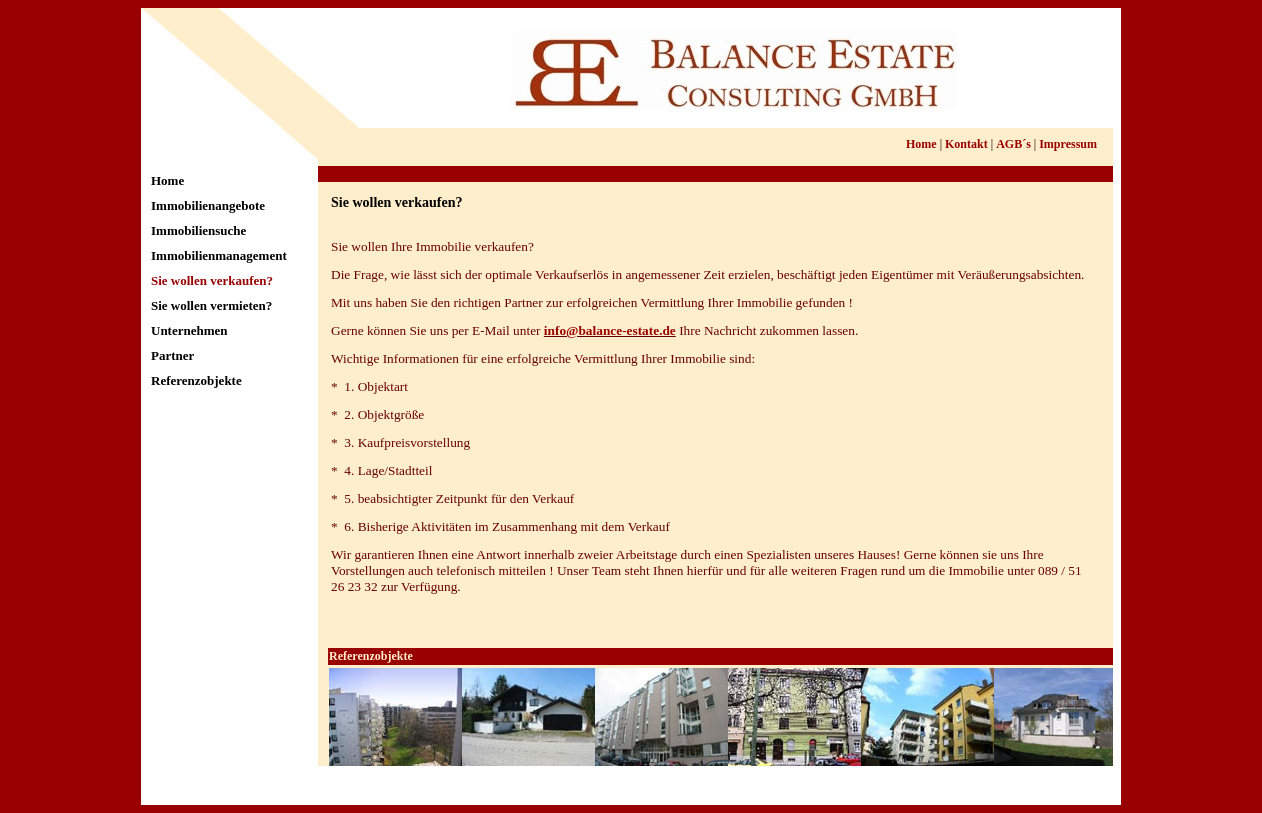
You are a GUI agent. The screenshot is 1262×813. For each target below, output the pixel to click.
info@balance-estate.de (610, 330)
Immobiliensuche (198, 230)
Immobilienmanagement (219, 255)
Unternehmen (189, 330)
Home (167, 180)
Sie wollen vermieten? (211, 305)
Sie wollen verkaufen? (212, 280)
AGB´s (1013, 144)
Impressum (1068, 144)
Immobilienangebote (208, 205)
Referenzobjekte (196, 380)
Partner (172, 355)
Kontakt (966, 144)
